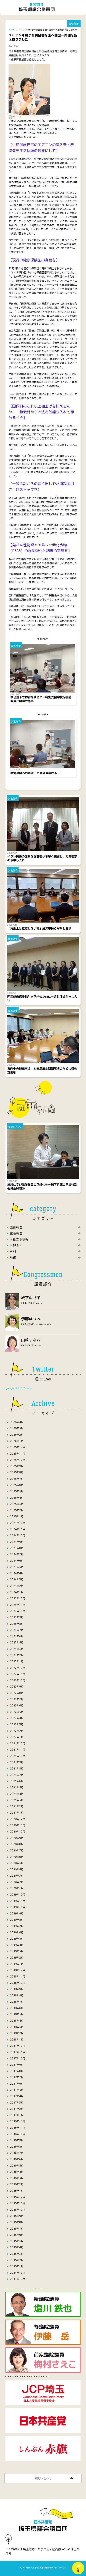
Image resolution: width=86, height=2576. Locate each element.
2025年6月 (16, 1485)
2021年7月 (16, 1775)
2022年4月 (16, 1718)
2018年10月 (17, 1982)
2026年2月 (16, 1434)
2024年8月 (16, 1548)
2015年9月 (16, 2216)
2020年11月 (17, 1825)
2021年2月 (16, 1806)
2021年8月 (16, 1768)
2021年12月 (17, 1743)
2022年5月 (16, 1712)
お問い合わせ (43, 2478)
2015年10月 (17, 2209)
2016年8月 (16, 2146)
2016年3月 (16, 2178)
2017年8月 (16, 2071)
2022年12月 (17, 1667)
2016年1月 (16, 2190)
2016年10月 (17, 2134)
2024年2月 (16, 1586)
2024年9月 (16, 1541)
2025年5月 (16, 1491)
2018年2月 (16, 2033)
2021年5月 (16, 1787)
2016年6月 (16, 2159)
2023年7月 (16, 1630)
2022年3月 (16, 1724)
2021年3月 (16, 1800)
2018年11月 (17, 1976)
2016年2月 (16, 2184)
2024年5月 (16, 1567)
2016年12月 (17, 2121)
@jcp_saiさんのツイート (18, 1388)
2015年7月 (16, 2228)
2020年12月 (17, 1819)
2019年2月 (16, 1957)
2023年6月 (16, 1636)
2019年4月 (16, 1945)
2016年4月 (16, 2171)
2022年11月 (17, 1674)
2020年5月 (16, 1863)
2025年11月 (17, 1453)
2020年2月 (16, 1882)
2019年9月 (16, 1913)
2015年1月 (16, 2266)
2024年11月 (17, 1529)
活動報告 (74, 23)
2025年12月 (17, 1447)
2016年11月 (17, 2127)
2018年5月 (16, 2014)
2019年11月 (17, 1901)
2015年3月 (16, 2253)
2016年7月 (16, 2153)
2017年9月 (16, 2064)
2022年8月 (16, 1693)
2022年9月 (16, 1686)
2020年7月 (16, 1850)
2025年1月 (16, 1516)
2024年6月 (16, 1560)
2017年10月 (17, 2058)
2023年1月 (16, 1661)
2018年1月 (16, 2039)
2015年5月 (16, 2241)
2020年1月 (16, 1888)
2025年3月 (16, 1504)
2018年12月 (17, 1970)
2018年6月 (16, 2008)
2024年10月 (17, 1535)
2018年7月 (16, 2001)
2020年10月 (17, 1831)
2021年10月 (17, 1756)
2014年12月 (17, 2272)
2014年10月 (17, 2279)
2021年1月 (16, 1812)
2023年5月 (16, 1642)
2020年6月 (16, 1857)
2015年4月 (16, 2247)
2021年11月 (17, 1749)
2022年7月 (16, 1699)
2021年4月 (16, 1794)
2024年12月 (17, 1523)
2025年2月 (16, 1510)
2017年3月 (16, 2102)
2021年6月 (16, 1781)
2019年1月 (16, 1964)
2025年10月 (17, 1459)
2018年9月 (16, 1989)
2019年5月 (16, 1938)
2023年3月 (16, 1649)
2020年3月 (16, 1875)
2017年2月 (16, 2108)
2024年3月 (16, 1579)
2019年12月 (17, 1894)
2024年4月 (16, 1573)
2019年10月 (17, 1907)
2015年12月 (17, 2197)
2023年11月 (17, 1604)
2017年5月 (16, 2090)
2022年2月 (16, 1731)
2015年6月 (16, 2234)
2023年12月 (17, 1598)
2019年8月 (16, 1919)
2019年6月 (16, 1932)
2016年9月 (16, 2140)
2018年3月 (16, 2027)
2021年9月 (16, 1762)
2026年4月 (16, 1422)
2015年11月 (17, 2203)
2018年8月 (16, 1995)
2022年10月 (17, 1680)
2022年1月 (16, 1737)
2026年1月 (16, 1441)
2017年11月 (17, 2052)
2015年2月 (16, 2260)
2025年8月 (16, 1472)
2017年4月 (16, 2096)
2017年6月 (16, 2083)
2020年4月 (16, 1869)
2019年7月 (16, 1926)
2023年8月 (16, 1623)
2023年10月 (17, 1611)
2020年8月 (16, 1844)
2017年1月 (16, 2115)
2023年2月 (16, 1655)
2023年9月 (16, 1617)
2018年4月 (16, 2020)
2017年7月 (16, 2077)
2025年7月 (16, 1478)
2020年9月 (16, 1838)
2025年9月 (16, 1466)
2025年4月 (16, 1497)
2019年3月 (16, 1951)
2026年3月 (16, 1428)
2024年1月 (16, 1592)
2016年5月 (16, 2165)
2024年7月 (16, 1554)
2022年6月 (16, 1705)
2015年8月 (16, 2222)
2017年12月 (17, 2045)
